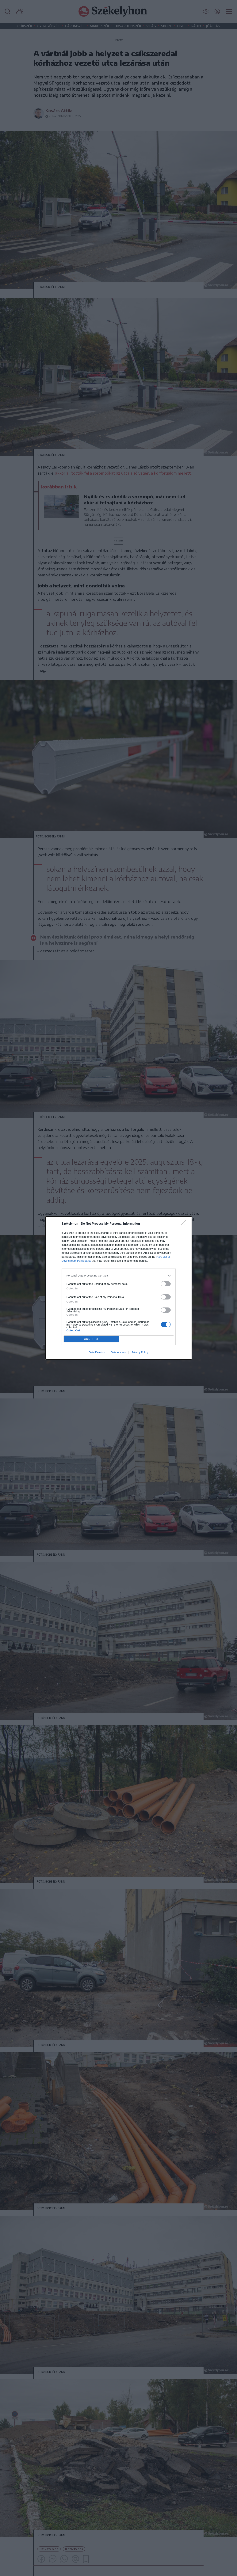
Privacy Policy (140, 1352)
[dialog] (118, 1288)
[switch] (166, 1283)
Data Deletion (97, 1352)
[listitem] (119, 1275)
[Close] (184, 1223)
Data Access (118, 1352)
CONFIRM (91, 1338)
